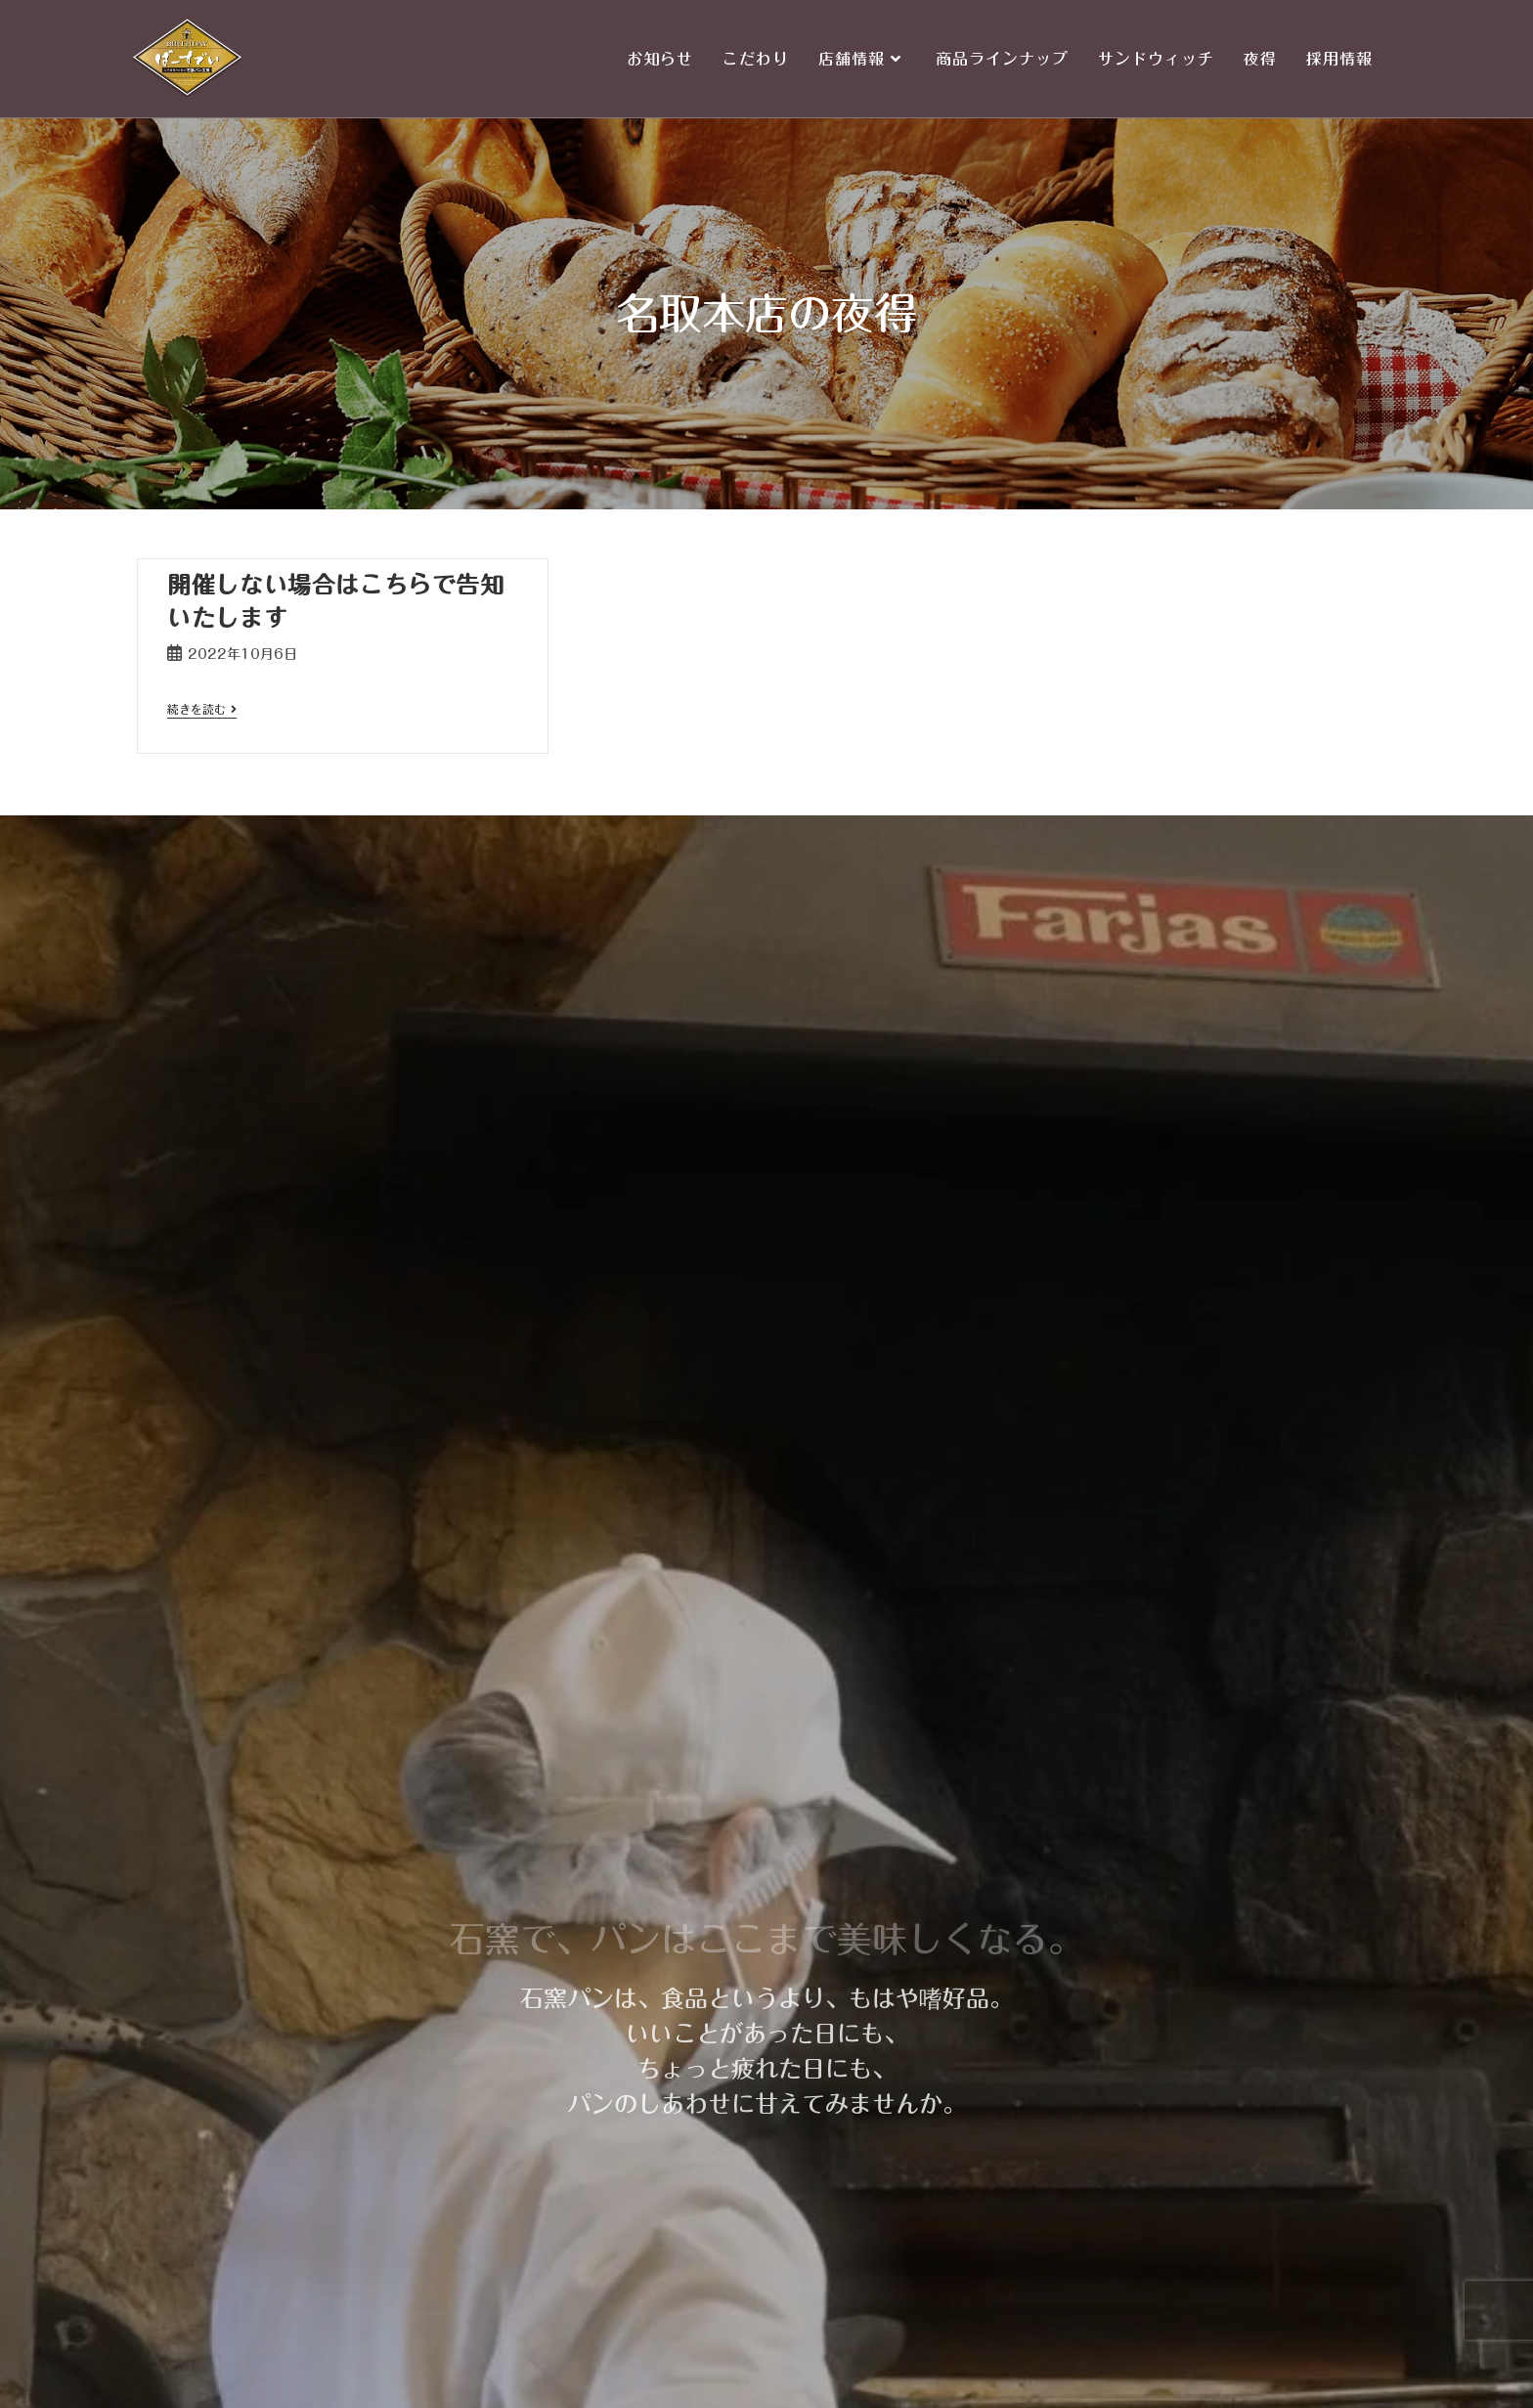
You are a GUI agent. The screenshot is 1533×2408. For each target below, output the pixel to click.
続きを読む (202, 709)
